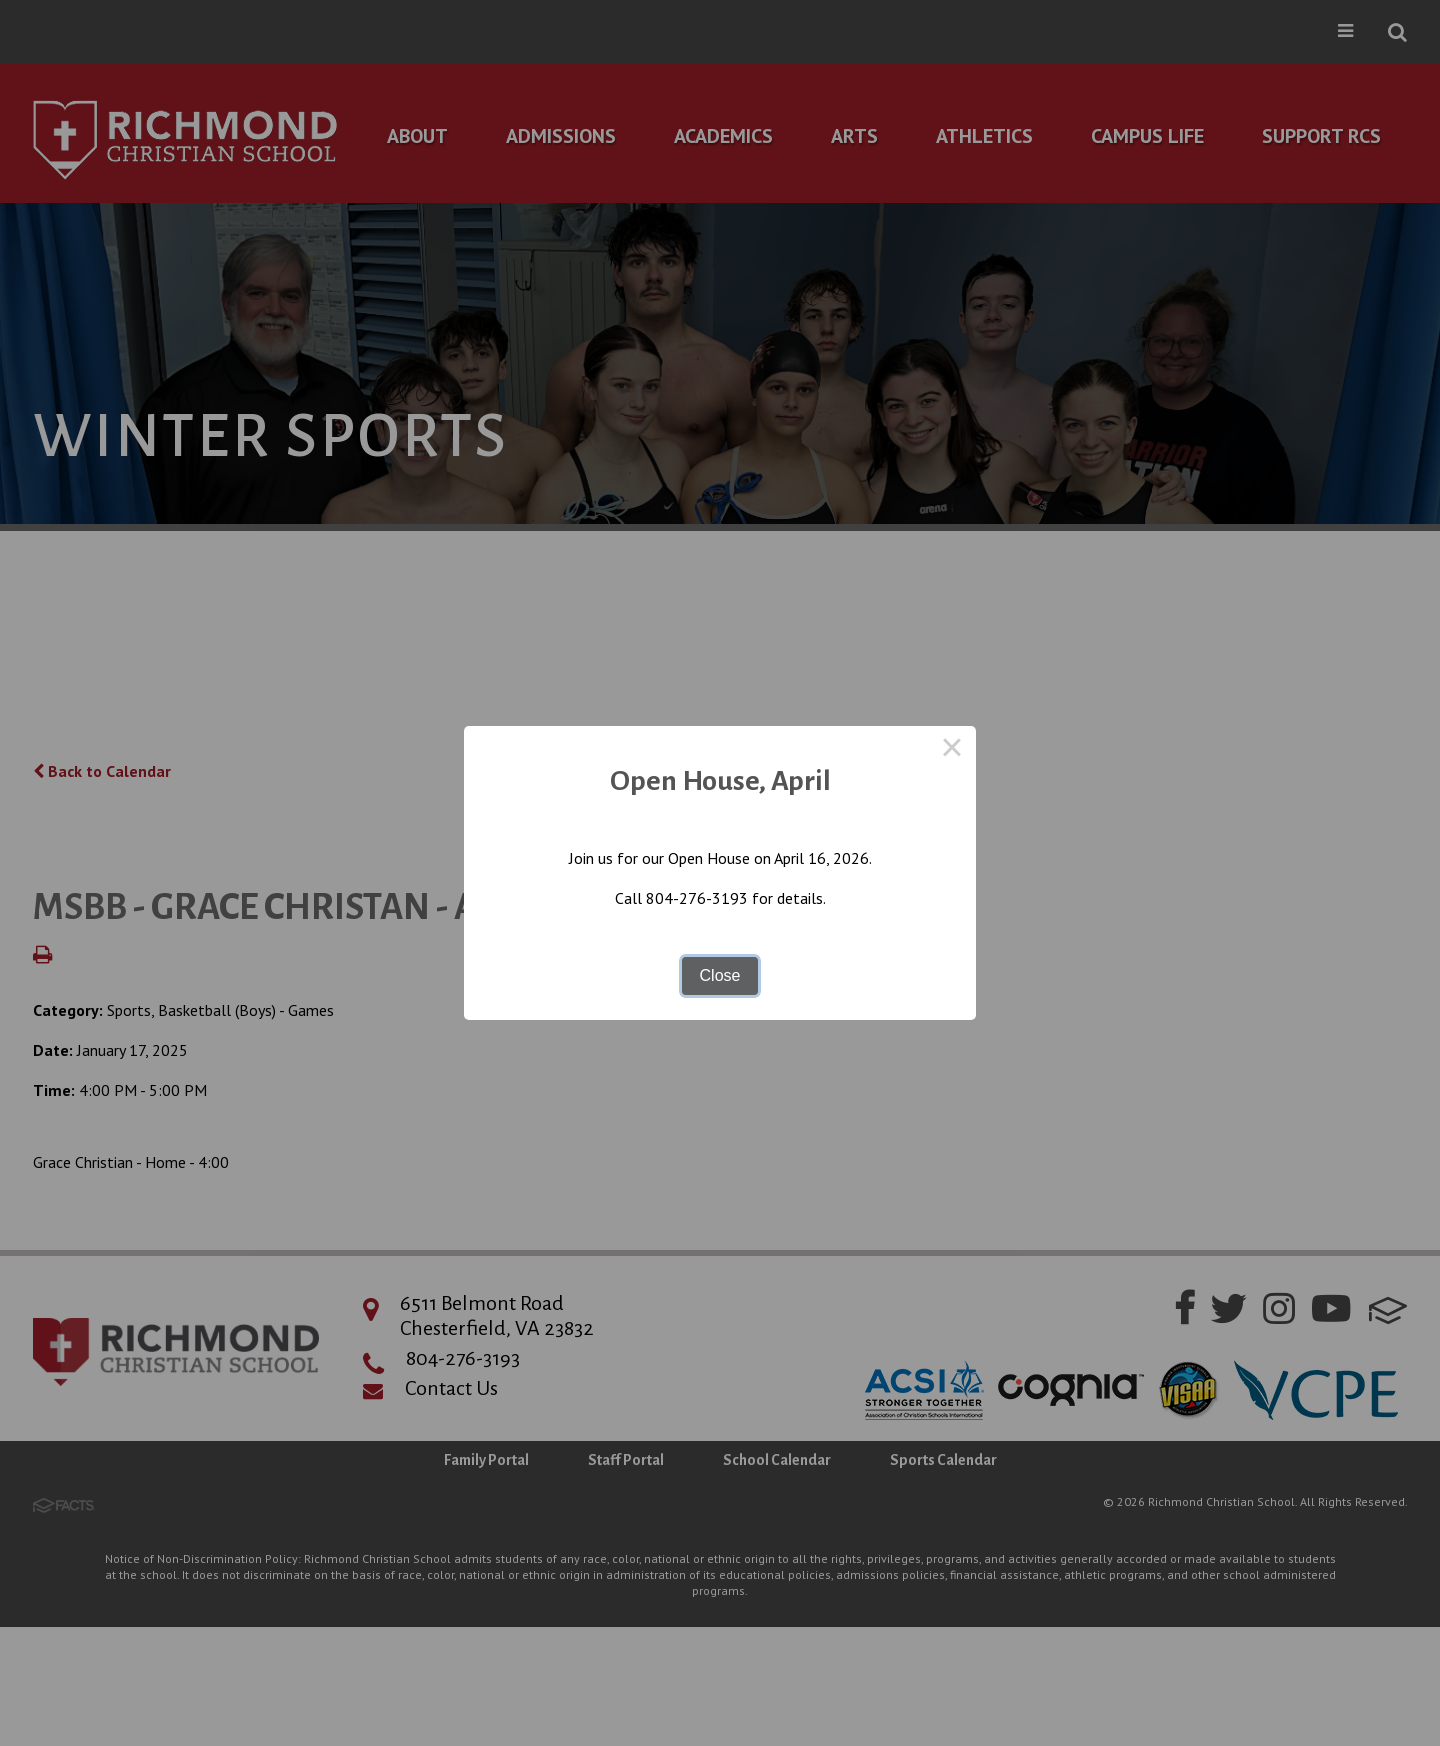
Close (720, 975)
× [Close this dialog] (952, 750)
